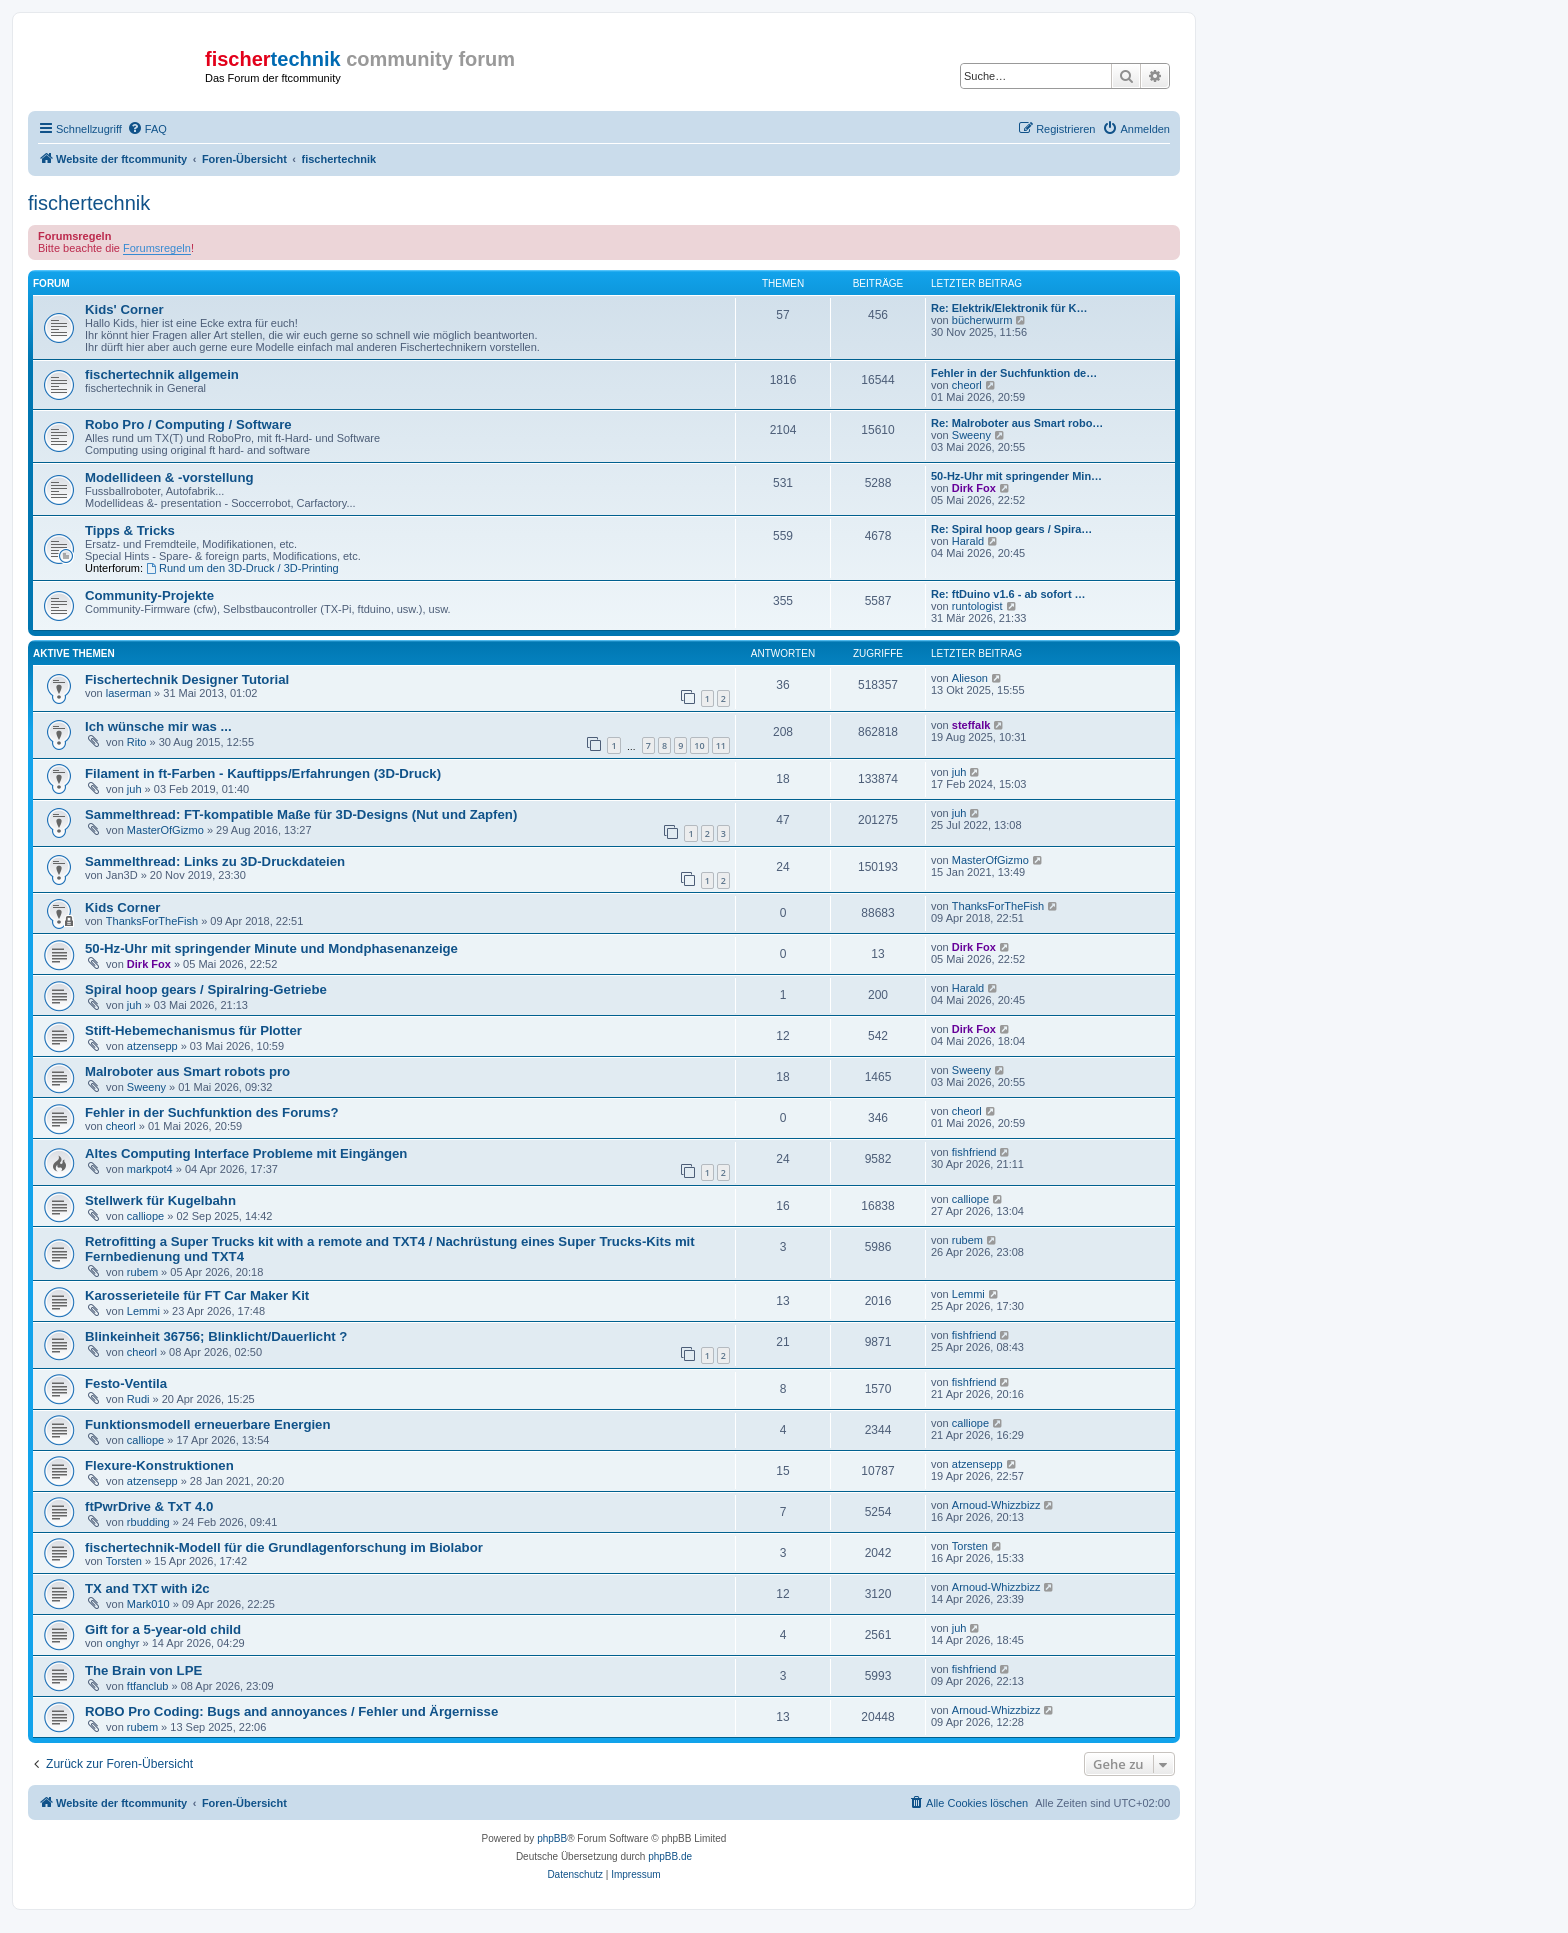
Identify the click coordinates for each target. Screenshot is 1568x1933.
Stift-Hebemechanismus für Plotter (193, 1030)
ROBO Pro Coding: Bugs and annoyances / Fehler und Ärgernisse (291, 1711)
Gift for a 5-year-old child (163, 1629)
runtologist (977, 606)
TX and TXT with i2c (147, 1588)
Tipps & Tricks (130, 530)
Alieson (970, 678)
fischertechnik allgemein (162, 374)
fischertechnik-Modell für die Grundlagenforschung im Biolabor (284, 1547)
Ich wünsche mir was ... (158, 726)
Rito (137, 742)
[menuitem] (147, 129)
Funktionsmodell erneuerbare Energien (208, 1424)
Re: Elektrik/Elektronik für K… (1009, 308)
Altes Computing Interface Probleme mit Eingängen (246, 1153)
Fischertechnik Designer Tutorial (187, 679)
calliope (145, 1216)
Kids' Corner (124, 309)
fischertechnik (89, 203)
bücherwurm (982, 320)
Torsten (124, 1561)
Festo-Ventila (126, 1383)
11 (721, 745)
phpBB (552, 1838)
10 (699, 745)
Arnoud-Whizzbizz (996, 1505)
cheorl (967, 385)
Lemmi (143, 1311)
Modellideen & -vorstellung (169, 477)
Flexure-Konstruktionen (159, 1465)
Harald (968, 541)
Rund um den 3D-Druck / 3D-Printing (242, 568)
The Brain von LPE (143, 1670)
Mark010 (148, 1604)
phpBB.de (670, 1856)
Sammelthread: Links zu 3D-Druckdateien (215, 861)
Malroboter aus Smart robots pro (187, 1071)
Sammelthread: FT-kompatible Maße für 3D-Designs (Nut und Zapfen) (301, 814)
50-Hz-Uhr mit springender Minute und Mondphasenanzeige (271, 948)
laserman (128, 693)
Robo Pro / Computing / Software (188, 424)
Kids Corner (122, 907)
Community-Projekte (149, 595)
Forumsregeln (157, 248)
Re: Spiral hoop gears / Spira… (1011, 529)
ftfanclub (148, 1686)
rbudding (148, 1522)
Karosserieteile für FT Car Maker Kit (197, 1295)
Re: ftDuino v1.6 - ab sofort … (1008, 594)
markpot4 (150, 1169)
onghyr (123, 1643)
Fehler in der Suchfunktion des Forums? (212, 1112)
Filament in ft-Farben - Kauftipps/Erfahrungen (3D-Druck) (263, 773)
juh (134, 789)
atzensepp (152, 1046)
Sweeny (971, 435)
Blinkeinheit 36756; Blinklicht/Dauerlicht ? (216, 1336)
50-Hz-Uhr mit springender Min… (1016, 476)
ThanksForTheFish (152, 921)
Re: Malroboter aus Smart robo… (1017, 423)
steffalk (971, 725)
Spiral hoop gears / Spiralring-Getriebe (206, 989)
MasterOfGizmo (165, 830)
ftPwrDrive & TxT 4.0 (149, 1506)
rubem (142, 1272)
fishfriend (974, 1152)
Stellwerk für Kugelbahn (160, 1200)
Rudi (138, 1399)
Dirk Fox (974, 488)
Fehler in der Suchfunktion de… (1014, 373)
